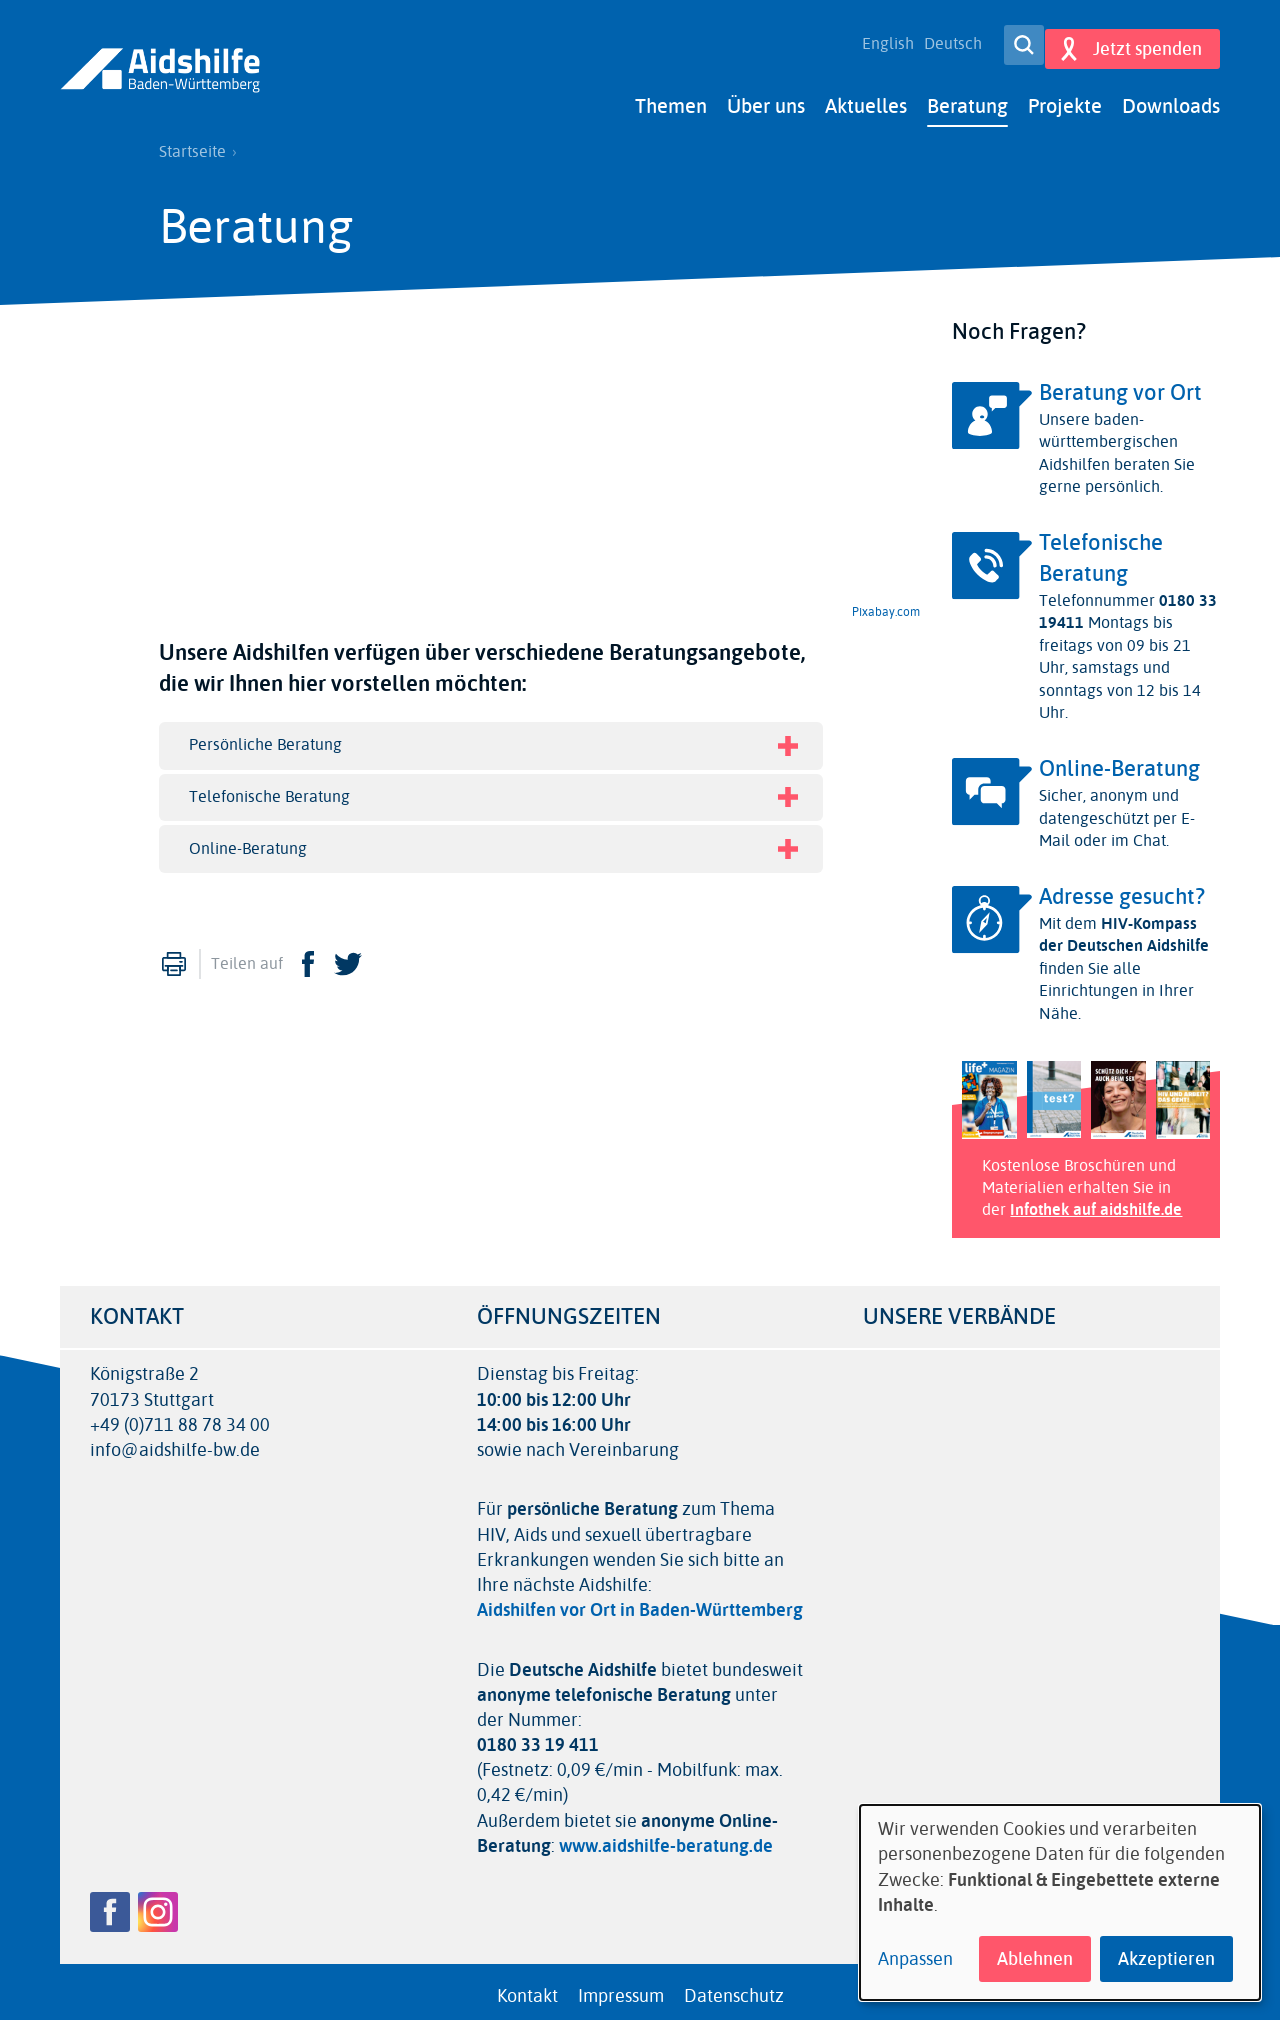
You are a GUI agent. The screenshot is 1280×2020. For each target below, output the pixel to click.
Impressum (621, 1987)
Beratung (967, 97)
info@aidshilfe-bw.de (175, 1441)
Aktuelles (866, 97)
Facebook (308, 955)
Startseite (192, 143)
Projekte (1065, 97)
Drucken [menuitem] (174, 955)
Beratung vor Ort (1120, 384)
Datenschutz (734, 1987)
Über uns (766, 97)
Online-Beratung (1119, 760)
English (877, 40)
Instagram (158, 1903)
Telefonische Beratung (1101, 549)
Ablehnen (1035, 1959)
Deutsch (942, 40)
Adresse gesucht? (1122, 888)
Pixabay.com (886, 603)
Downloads (1171, 97)
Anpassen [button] (915, 1959)
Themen (671, 97)
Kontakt (527, 1987)
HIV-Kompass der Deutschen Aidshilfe (1124, 925)
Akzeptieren (1166, 1959)
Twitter (348, 955)
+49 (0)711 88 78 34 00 (180, 1416)
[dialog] (1060, 1902)
